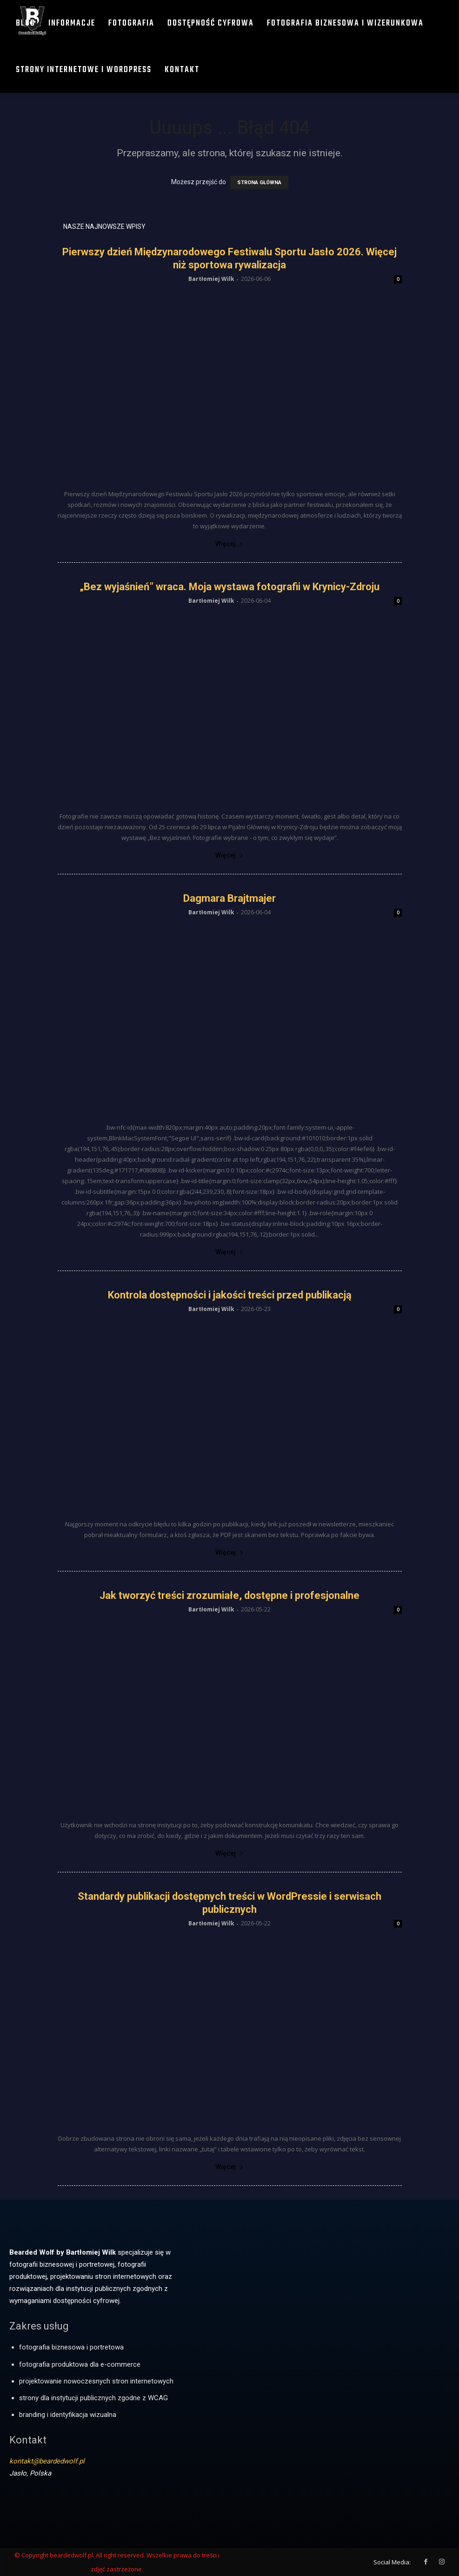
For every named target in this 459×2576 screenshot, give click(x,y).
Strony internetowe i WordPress (84, 70)
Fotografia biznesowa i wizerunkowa (345, 23)
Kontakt (182, 70)
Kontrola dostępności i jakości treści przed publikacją (230, 1295)
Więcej (229, 543)
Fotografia (131, 23)
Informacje (71, 23)
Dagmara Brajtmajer (229, 898)
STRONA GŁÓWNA (259, 183)
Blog (25, 23)
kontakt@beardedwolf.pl (47, 2461)
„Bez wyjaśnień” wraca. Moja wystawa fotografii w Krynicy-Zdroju (229, 586)
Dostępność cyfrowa (210, 23)
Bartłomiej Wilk (211, 279)
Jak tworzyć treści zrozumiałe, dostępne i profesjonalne (229, 1595)
